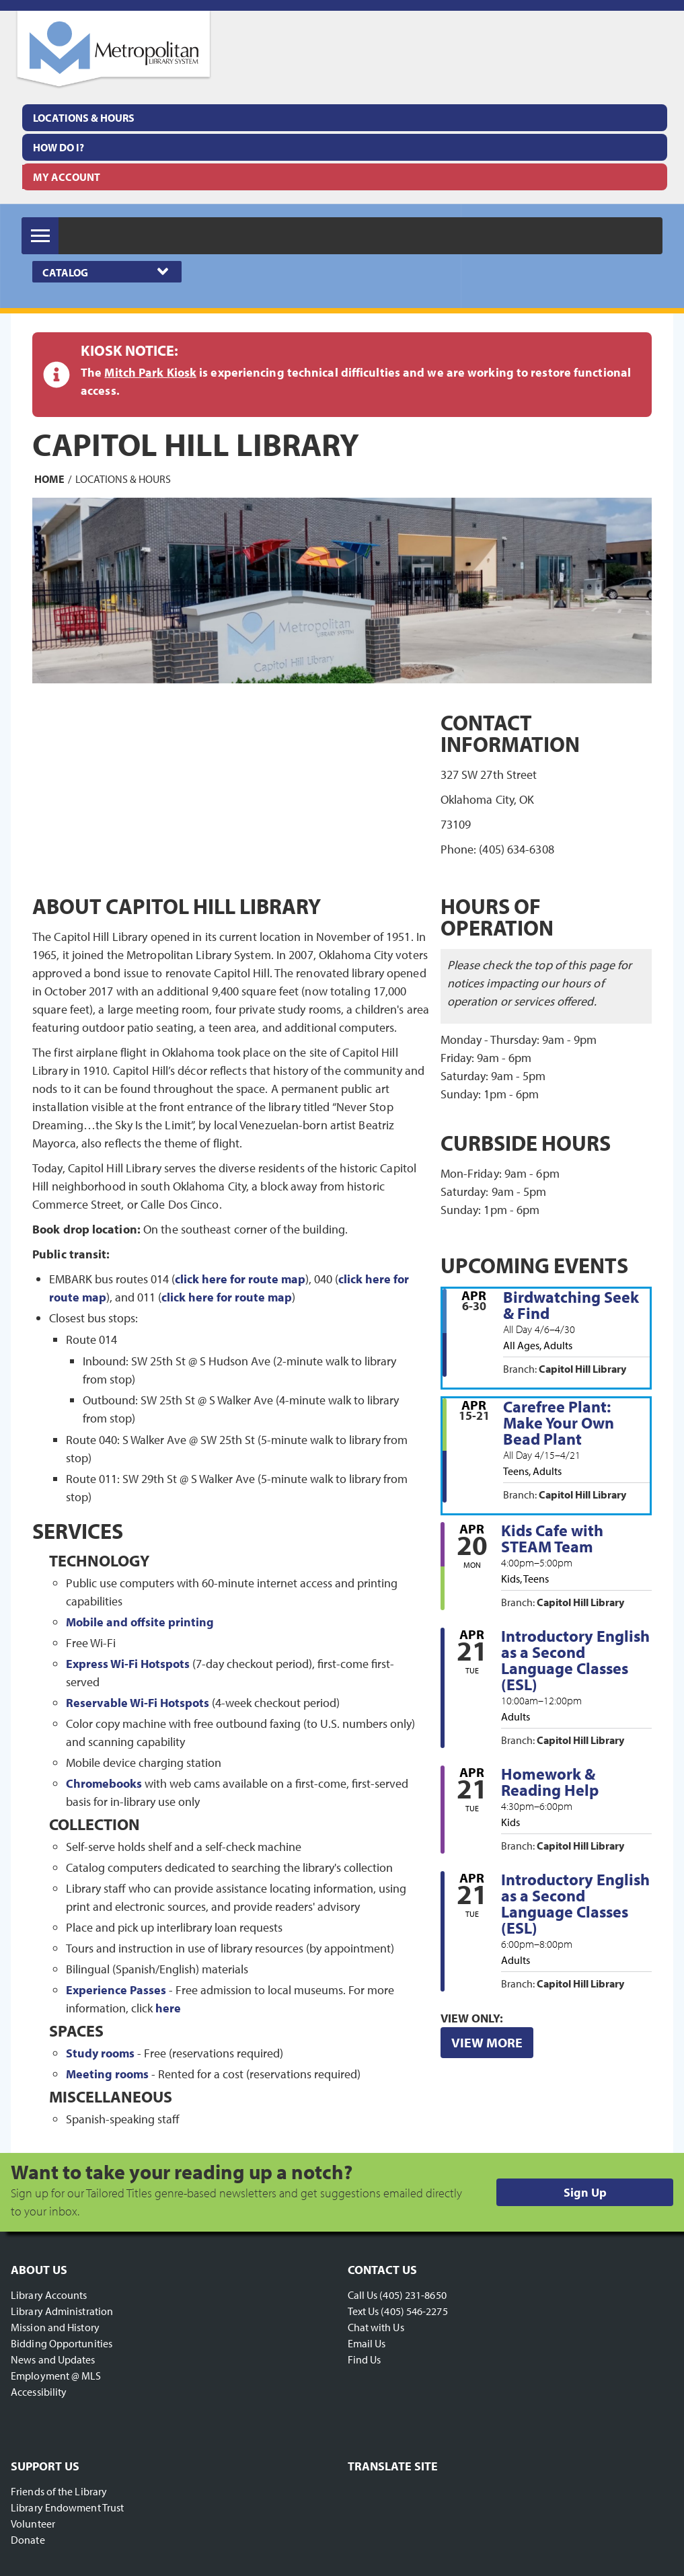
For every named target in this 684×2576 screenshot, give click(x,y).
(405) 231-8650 (412, 2295)
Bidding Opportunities (61, 2343)
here (168, 2008)
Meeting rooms (107, 2074)
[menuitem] (344, 117)
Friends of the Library (59, 2491)
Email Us (367, 2343)
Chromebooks (104, 1783)
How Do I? (58, 147)
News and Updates (53, 2359)
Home (49, 479)
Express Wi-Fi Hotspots (128, 1663)
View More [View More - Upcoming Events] (487, 2042)
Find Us (364, 2359)
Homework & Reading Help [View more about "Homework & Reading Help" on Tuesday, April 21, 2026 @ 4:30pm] (550, 1782)
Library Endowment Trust (67, 2507)
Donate (28, 2539)
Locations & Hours (84, 117)
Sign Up (585, 2192)
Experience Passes (116, 1990)
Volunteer (33, 2523)
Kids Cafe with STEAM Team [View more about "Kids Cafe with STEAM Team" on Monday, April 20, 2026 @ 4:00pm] (552, 1538)
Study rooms (100, 2053)
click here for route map (240, 1279)
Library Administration (62, 2311)
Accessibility (39, 2391)
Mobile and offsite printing (140, 1622)
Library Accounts (49, 2295)
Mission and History (55, 2327)
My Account (66, 177)
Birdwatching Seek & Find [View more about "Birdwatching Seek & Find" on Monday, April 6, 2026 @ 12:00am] (571, 1305)
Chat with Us (376, 2327)
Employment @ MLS (56, 2375)
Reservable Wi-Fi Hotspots (137, 1702)
